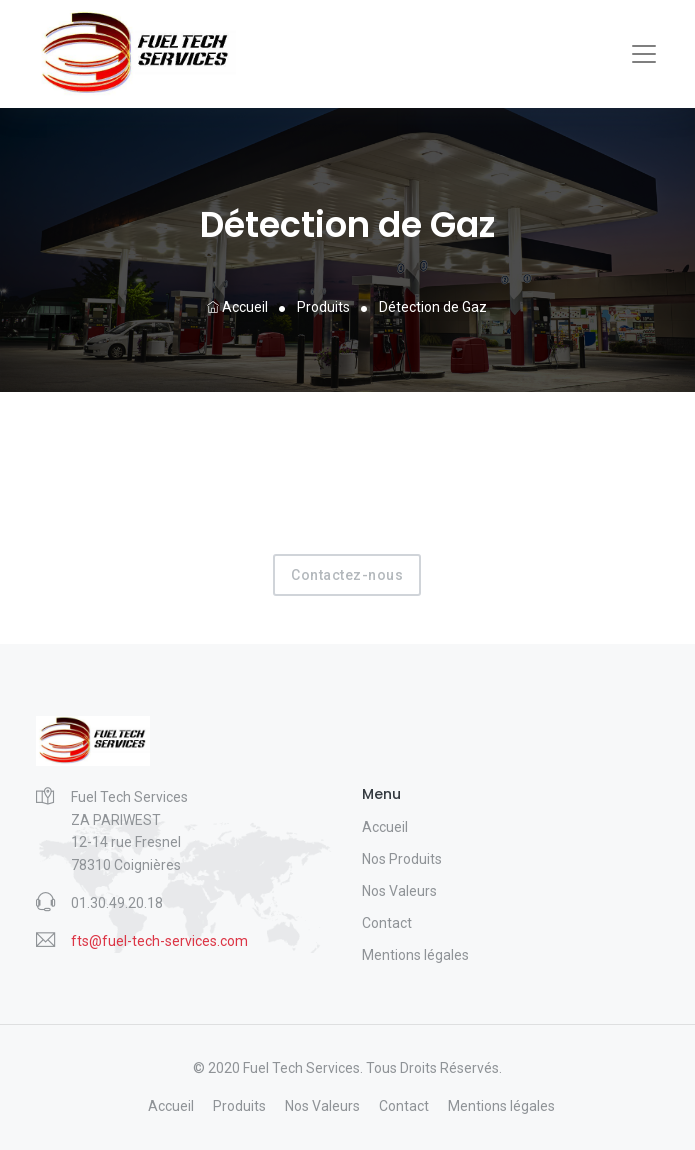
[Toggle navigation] (644, 54)
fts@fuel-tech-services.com (159, 941)
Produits (323, 307)
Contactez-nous (347, 575)
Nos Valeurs (399, 891)
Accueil (237, 307)
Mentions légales (415, 955)
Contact (387, 923)
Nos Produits (402, 859)
